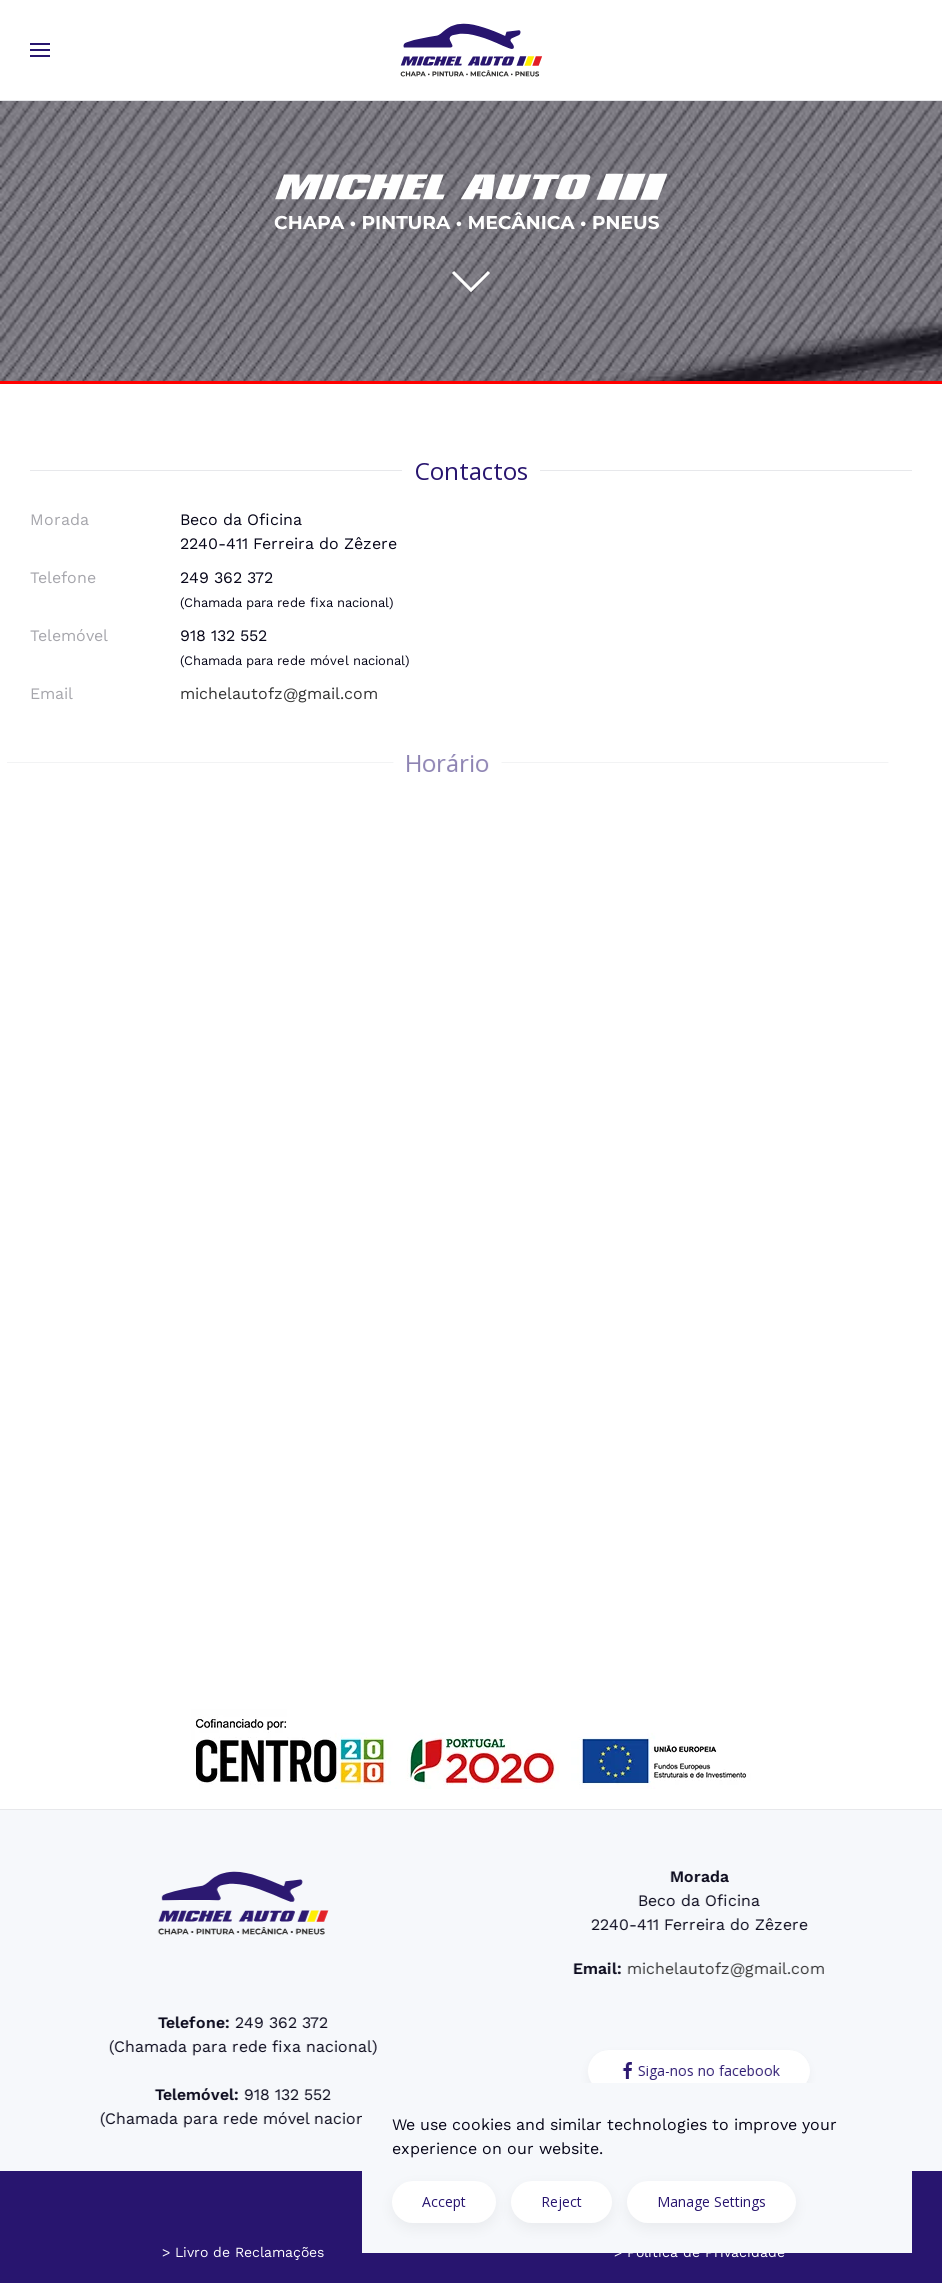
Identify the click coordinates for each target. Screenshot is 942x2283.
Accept (444, 2201)
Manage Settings (711, 2201)
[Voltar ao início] (471, 50)
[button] (40, 50)
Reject (561, 2201)
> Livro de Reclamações (243, 2252)
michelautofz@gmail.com (279, 693)
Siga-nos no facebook (697, 2071)
